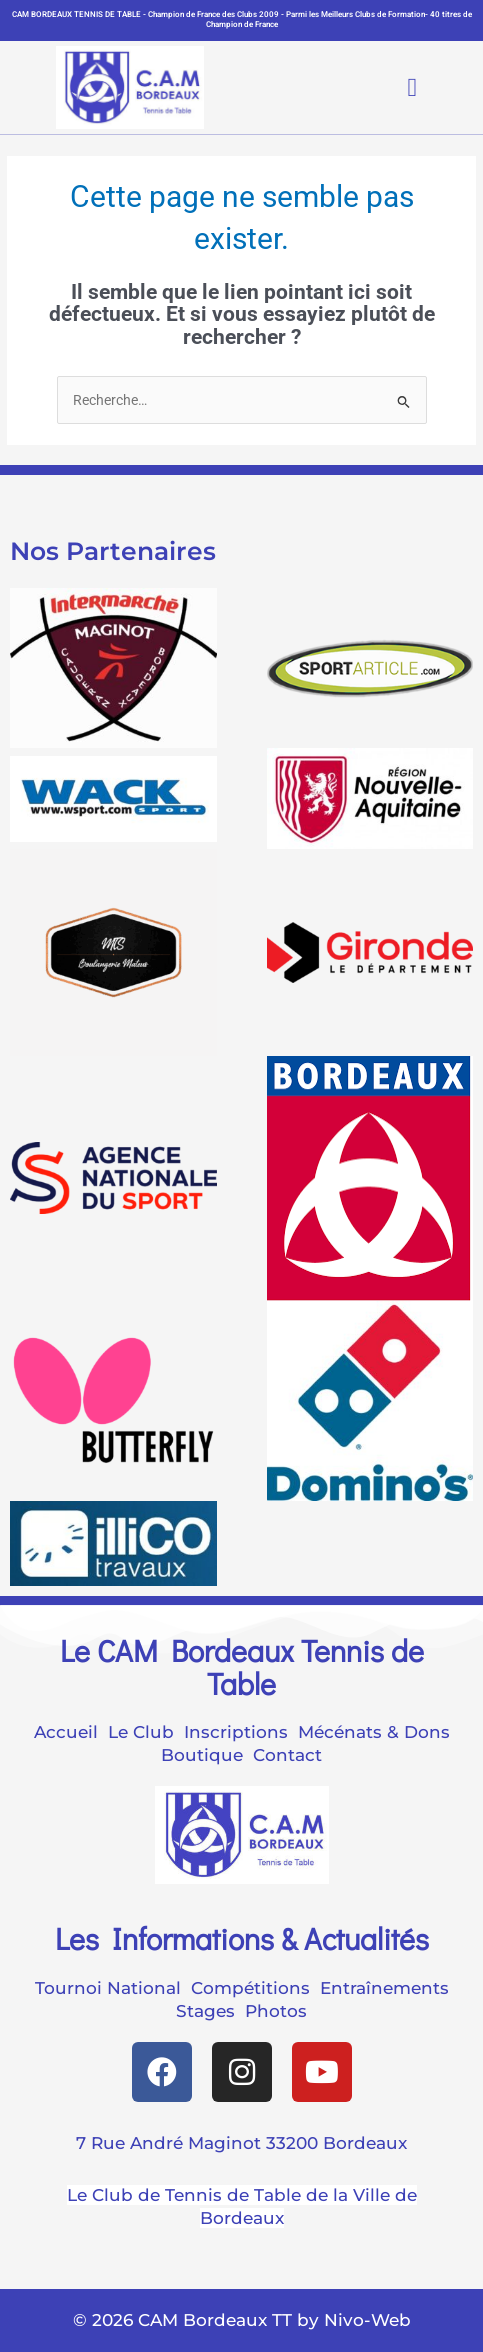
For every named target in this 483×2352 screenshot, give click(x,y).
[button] (396, 87)
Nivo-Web (367, 2320)
